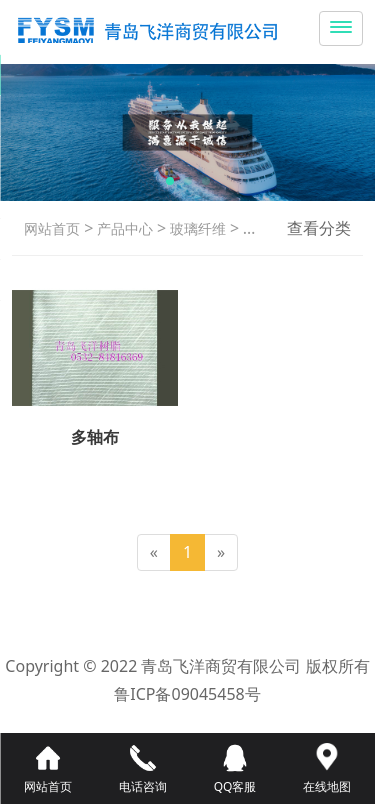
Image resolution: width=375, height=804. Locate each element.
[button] (170, 181)
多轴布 (262, 228)
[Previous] (154, 552)
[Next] (221, 552)
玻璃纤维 (196, 228)
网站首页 (52, 228)
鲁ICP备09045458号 (187, 694)
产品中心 (123, 228)
